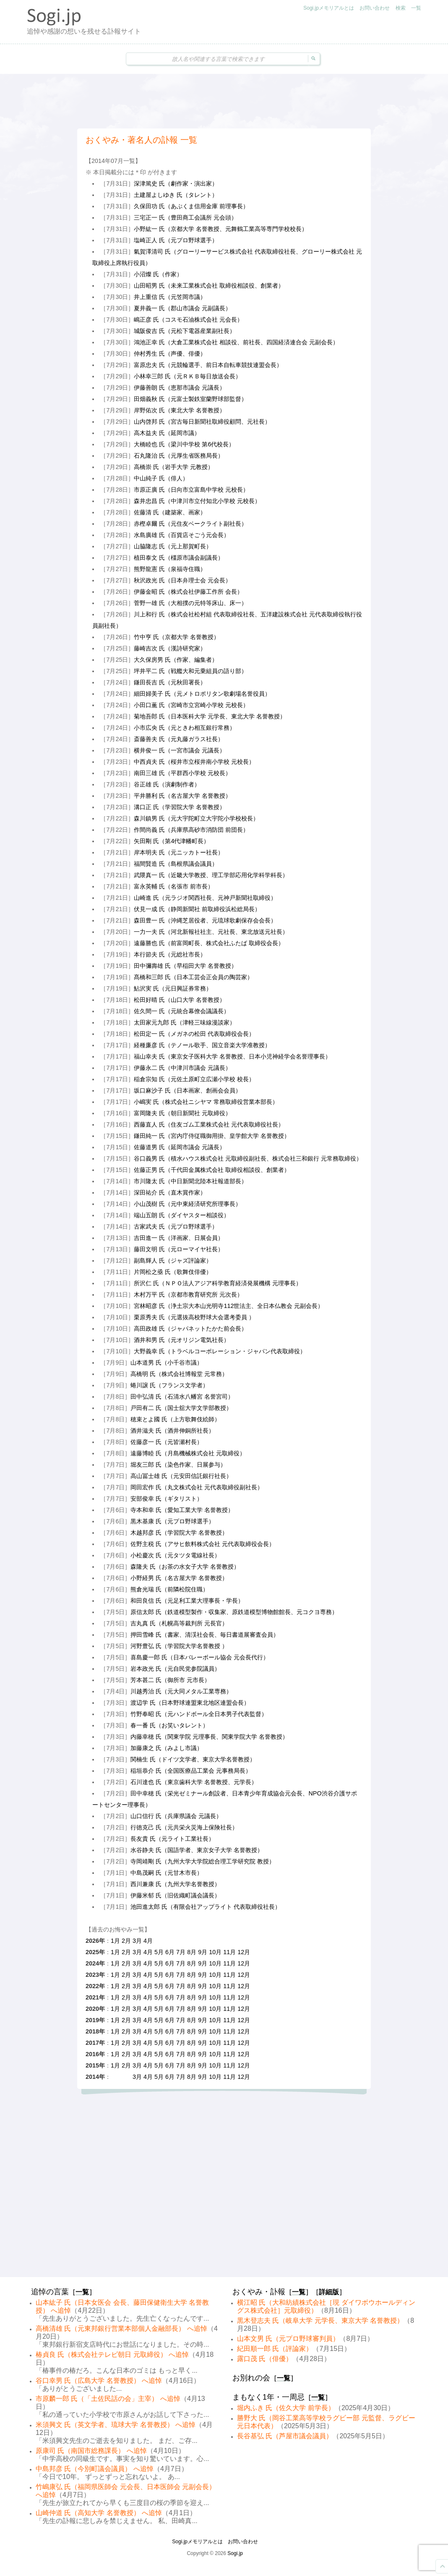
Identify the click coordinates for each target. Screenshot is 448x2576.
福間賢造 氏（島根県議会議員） (176, 863)
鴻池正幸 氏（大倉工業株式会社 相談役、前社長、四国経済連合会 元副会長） (236, 342)
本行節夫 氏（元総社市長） (170, 954)
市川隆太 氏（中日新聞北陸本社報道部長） (190, 1181)
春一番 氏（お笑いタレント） (169, 1725)
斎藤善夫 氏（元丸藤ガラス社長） (179, 739)
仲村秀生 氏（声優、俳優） (170, 353)
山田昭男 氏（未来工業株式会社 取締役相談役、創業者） (209, 285)
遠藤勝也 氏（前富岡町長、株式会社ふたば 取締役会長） (209, 943)
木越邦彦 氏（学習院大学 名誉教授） (179, 1532)
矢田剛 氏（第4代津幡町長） (171, 841)
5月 (159, 1952)
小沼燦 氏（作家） (158, 274)
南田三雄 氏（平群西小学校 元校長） (182, 773)
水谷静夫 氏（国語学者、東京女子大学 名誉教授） (196, 1850)
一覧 (416, 8)
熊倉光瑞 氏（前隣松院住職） (169, 1589)
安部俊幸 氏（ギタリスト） (166, 1498)
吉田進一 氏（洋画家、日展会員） (179, 1237)
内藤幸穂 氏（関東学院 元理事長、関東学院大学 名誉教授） (209, 1736)
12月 (243, 1952)
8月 (191, 1952)
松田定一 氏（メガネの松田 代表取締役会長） (194, 1033)
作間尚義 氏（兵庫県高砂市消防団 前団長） (191, 829)
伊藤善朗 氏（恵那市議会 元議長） (179, 387)
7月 (180, 1952)
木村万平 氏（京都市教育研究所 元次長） (188, 1294)
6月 (170, 1952)
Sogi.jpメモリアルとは (328, 8)
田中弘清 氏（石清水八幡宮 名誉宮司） (182, 1396)
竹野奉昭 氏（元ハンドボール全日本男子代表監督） (198, 1714)
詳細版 (329, 2292)
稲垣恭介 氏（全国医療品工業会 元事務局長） (190, 1770)
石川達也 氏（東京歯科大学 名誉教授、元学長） (193, 1782)
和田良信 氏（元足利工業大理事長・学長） (187, 1600)
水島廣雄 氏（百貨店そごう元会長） (181, 535)
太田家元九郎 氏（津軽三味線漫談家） (184, 1022)
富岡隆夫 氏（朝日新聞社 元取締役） (182, 1113)
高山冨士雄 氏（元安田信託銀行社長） (181, 1476)
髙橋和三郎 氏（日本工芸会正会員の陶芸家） (193, 977)
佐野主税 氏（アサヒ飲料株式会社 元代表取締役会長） (202, 1544)
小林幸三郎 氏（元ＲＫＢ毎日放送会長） (187, 376)
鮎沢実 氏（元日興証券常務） (173, 988)
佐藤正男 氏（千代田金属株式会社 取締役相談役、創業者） (212, 1169)
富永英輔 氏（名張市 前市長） (174, 886)
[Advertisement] (224, 101)
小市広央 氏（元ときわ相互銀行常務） (184, 727)
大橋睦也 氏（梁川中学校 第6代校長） (184, 444)
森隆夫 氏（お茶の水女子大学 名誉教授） (185, 1566)
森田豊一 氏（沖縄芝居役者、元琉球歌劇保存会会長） (205, 920)
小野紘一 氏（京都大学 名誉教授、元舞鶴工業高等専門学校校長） (220, 228)
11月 (229, 1952)
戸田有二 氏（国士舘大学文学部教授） (181, 1408)
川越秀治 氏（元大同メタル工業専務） (181, 1691)
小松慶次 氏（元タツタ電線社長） (175, 1555)
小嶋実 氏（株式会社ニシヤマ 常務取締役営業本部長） (206, 1101)
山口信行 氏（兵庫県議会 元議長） (176, 1816)
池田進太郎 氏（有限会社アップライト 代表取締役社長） (205, 1906)
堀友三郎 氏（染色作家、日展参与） (178, 1464)
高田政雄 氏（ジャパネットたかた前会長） (190, 1328)
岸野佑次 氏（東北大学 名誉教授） (179, 410)
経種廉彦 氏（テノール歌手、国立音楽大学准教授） (202, 1045)
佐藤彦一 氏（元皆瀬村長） (166, 1442)
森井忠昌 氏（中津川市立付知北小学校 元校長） (197, 501)
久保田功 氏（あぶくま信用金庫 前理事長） (191, 206)
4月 (148, 1940)
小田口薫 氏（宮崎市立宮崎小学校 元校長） (191, 705)
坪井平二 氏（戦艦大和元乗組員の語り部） (190, 671)
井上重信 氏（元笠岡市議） (170, 297)
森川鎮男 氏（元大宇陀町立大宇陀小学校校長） (196, 818)
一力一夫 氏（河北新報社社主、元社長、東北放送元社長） (211, 931)
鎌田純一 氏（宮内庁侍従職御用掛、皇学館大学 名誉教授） (212, 1135)
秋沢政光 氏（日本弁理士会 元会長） (182, 580)
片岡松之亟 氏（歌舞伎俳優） (173, 1271)
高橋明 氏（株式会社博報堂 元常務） (179, 1374)
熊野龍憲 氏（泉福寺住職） (170, 569)
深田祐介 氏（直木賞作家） (170, 1192)
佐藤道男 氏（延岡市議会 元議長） (179, 1147)
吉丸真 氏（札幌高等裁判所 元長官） (179, 1623)
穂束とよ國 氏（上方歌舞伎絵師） (175, 1419)
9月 (202, 1952)
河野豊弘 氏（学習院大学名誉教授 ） (179, 1646)
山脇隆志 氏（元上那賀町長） (173, 546)
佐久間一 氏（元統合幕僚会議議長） (181, 1011)
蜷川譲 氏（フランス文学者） (169, 1385)
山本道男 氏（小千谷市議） (166, 1362)
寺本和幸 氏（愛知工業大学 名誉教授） (182, 1510)
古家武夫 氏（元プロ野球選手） (176, 1226)
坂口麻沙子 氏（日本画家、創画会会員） (187, 1090)
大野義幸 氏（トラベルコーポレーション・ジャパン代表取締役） (220, 1351)
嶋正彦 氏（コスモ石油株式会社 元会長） (188, 319)
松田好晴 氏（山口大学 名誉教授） (179, 999)
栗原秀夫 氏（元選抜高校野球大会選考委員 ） (194, 1317)
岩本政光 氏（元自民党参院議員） (175, 1668)
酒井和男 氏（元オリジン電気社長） (181, 1339)
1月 (115, 1940)
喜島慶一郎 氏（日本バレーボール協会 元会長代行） (199, 1657)
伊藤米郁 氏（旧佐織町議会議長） (175, 1895)
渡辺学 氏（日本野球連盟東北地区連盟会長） (190, 1702)
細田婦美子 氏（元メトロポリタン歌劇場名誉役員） (202, 693)
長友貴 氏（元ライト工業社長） (172, 1838)
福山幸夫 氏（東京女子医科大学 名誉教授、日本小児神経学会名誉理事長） (232, 1056)
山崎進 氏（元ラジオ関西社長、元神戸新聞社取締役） (205, 897)
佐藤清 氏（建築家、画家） (170, 512)
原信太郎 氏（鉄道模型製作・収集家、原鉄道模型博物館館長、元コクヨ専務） (234, 1612)
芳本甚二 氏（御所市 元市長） (170, 1680)
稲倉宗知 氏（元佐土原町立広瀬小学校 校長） (194, 1079)
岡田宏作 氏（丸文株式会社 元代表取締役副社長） (196, 1487)
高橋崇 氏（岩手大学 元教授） (174, 467)
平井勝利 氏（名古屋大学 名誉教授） (182, 795)
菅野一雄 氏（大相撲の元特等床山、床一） (190, 603)
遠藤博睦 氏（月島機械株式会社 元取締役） (187, 1453)
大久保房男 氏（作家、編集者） (176, 659)
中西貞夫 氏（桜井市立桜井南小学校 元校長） (194, 761)
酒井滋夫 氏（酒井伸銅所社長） (172, 1430)
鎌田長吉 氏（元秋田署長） (170, 682)
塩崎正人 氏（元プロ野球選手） (176, 240)
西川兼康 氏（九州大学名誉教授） (175, 1884)
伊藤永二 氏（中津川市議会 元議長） (182, 1067)
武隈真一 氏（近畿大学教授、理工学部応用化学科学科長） (211, 875)
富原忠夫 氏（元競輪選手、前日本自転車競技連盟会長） (208, 365)
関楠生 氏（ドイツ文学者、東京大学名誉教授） (192, 1759)
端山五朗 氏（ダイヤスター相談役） (181, 1215)
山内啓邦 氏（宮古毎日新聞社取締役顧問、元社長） (202, 421)
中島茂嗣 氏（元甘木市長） (166, 1872)
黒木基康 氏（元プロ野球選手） (172, 1521)
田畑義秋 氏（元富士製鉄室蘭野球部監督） (190, 399)
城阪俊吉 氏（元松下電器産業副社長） (184, 331)
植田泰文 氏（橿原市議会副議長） (179, 557)
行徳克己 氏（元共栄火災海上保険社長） (184, 1827)
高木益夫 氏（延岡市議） (167, 433)
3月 (137, 1940)
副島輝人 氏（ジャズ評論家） (173, 1260)
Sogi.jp (235, 2553)
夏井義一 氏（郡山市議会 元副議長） (182, 308)
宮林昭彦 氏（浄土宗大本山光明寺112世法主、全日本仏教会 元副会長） (228, 1305)
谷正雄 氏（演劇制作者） (167, 784)
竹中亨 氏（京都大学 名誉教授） (176, 637)
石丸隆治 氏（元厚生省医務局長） (179, 455)
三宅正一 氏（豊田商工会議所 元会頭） (185, 217)
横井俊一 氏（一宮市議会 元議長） (179, 750)
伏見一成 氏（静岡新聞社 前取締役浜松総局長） (197, 909)
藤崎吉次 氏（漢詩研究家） (170, 648)
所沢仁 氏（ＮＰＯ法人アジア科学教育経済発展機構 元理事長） (218, 1283)
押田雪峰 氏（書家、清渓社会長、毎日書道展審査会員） (204, 1634)
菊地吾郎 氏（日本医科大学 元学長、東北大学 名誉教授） (210, 716)
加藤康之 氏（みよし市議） (166, 1748)
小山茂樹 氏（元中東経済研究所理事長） (187, 1203)
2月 (126, 1940)
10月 (215, 1952)
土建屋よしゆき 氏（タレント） (176, 194)
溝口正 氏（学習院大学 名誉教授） (179, 807)
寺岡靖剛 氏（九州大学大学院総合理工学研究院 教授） (202, 1861)
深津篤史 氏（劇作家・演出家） (176, 183)
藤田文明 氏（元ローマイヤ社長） (179, 1249)
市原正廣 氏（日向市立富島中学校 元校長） (191, 489)
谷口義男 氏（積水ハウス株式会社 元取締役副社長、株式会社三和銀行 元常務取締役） (248, 1158)
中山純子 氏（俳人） (161, 478)
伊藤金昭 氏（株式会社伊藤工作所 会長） (188, 591)
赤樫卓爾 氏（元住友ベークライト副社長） (190, 523)
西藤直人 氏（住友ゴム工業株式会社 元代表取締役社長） (209, 1124)
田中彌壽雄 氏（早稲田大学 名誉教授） (185, 965)
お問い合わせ (374, 8)
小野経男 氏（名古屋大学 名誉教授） (179, 1578)
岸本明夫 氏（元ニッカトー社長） (179, 852)
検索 (401, 8)
